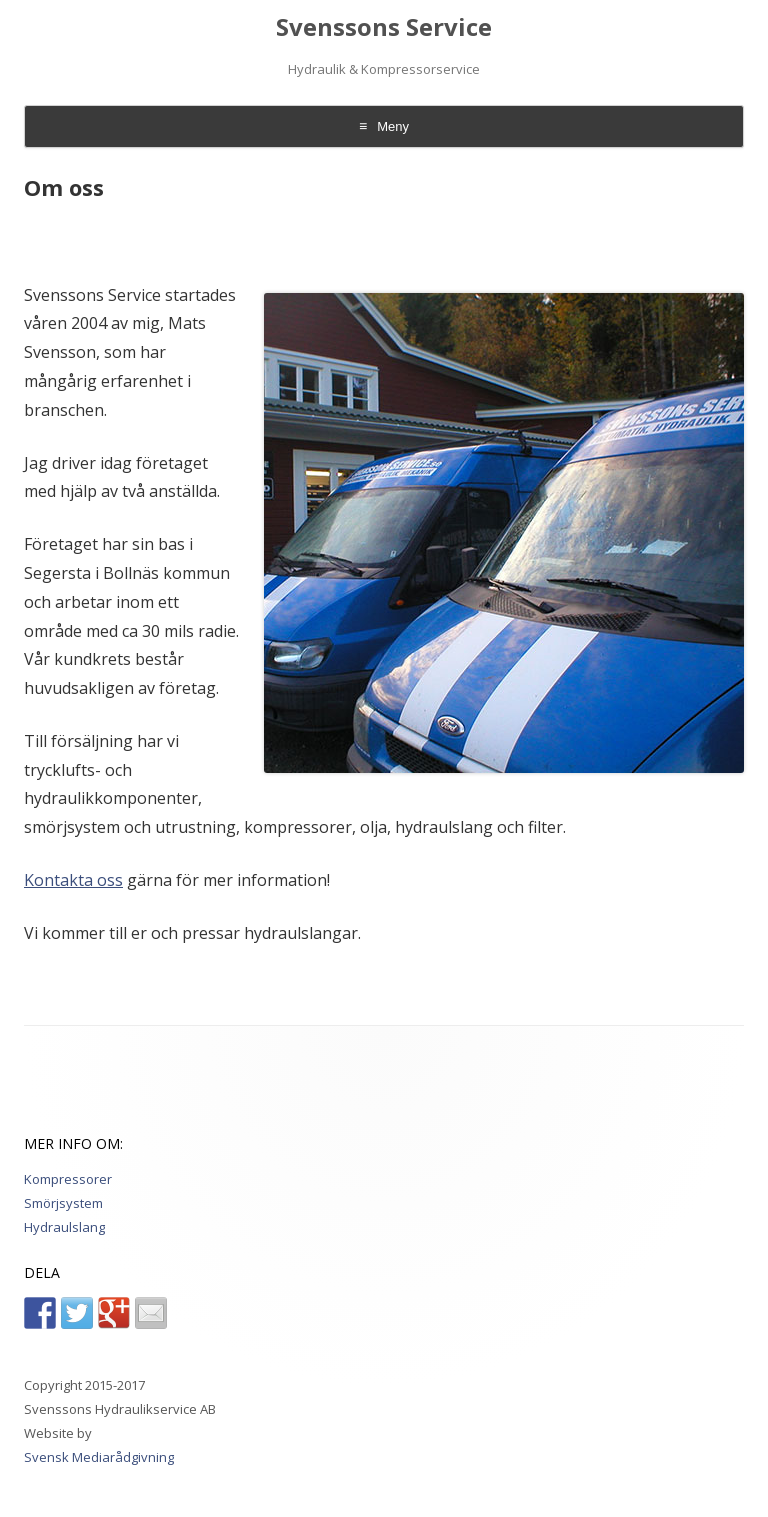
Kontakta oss (73, 880)
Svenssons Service (384, 27)
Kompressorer (68, 1179)
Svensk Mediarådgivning (99, 1457)
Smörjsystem (63, 1203)
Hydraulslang (64, 1227)
